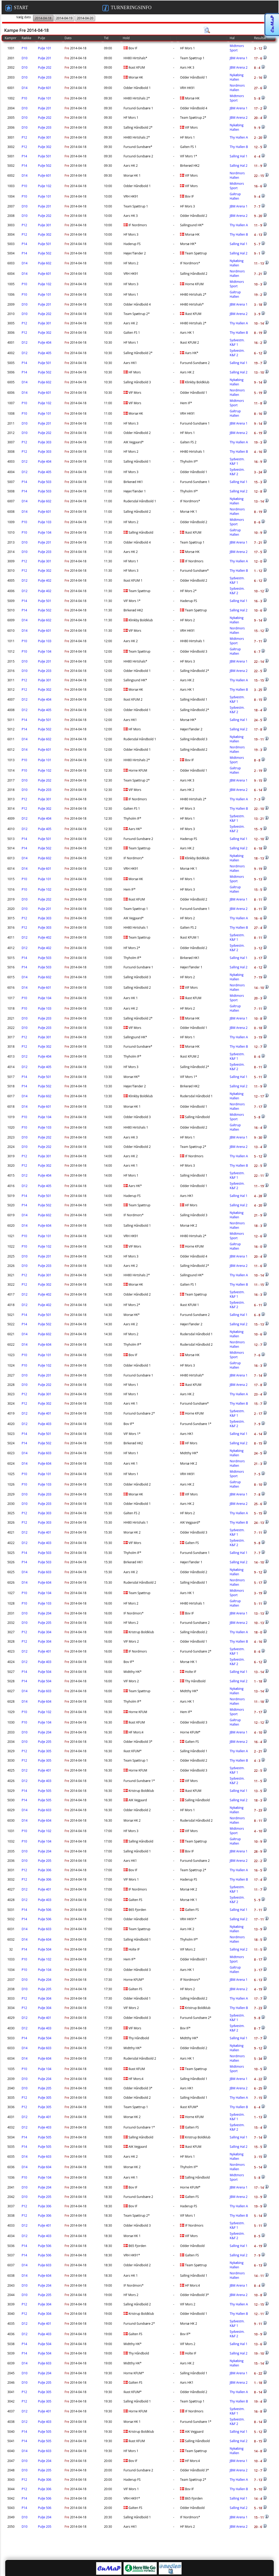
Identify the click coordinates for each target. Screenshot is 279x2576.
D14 (24, 88)
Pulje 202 (44, 67)
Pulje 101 (44, 48)
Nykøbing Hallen (236, 77)
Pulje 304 (44, 1632)
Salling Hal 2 (238, 165)
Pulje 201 (44, 58)
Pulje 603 (44, 1453)
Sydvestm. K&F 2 (237, 352)
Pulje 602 (44, 263)
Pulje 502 (44, 165)
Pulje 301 (44, 137)
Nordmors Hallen (237, 87)
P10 (24, 48)
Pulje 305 (44, 1751)
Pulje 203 (44, 77)
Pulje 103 (44, 522)
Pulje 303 (44, 442)
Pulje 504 (44, 1671)
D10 (24, 58)
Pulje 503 (44, 482)
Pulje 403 (44, 1424)
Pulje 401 (44, 1413)
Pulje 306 (44, 1870)
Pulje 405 (44, 353)
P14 (24, 156)
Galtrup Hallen (235, 196)
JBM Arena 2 (238, 67)
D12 (24, 342)
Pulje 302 (44, 147)
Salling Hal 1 (238, 156)
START (16, 8)
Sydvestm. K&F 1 (237, 342)
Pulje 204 (44, 1613)
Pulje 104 (44, 532)
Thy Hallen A (239, 137)
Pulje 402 (44, 580)
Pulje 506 (44, 1909)
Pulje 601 (44, 88)
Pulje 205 (44, 1622)
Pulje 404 (44, 342)
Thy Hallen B (239, 147)
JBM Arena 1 (238, 58)
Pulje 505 (44, 1790)
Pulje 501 (44, 156)
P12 (24, 137)
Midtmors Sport (237, 48)
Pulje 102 (44, 186)
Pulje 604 (44, 1225)
